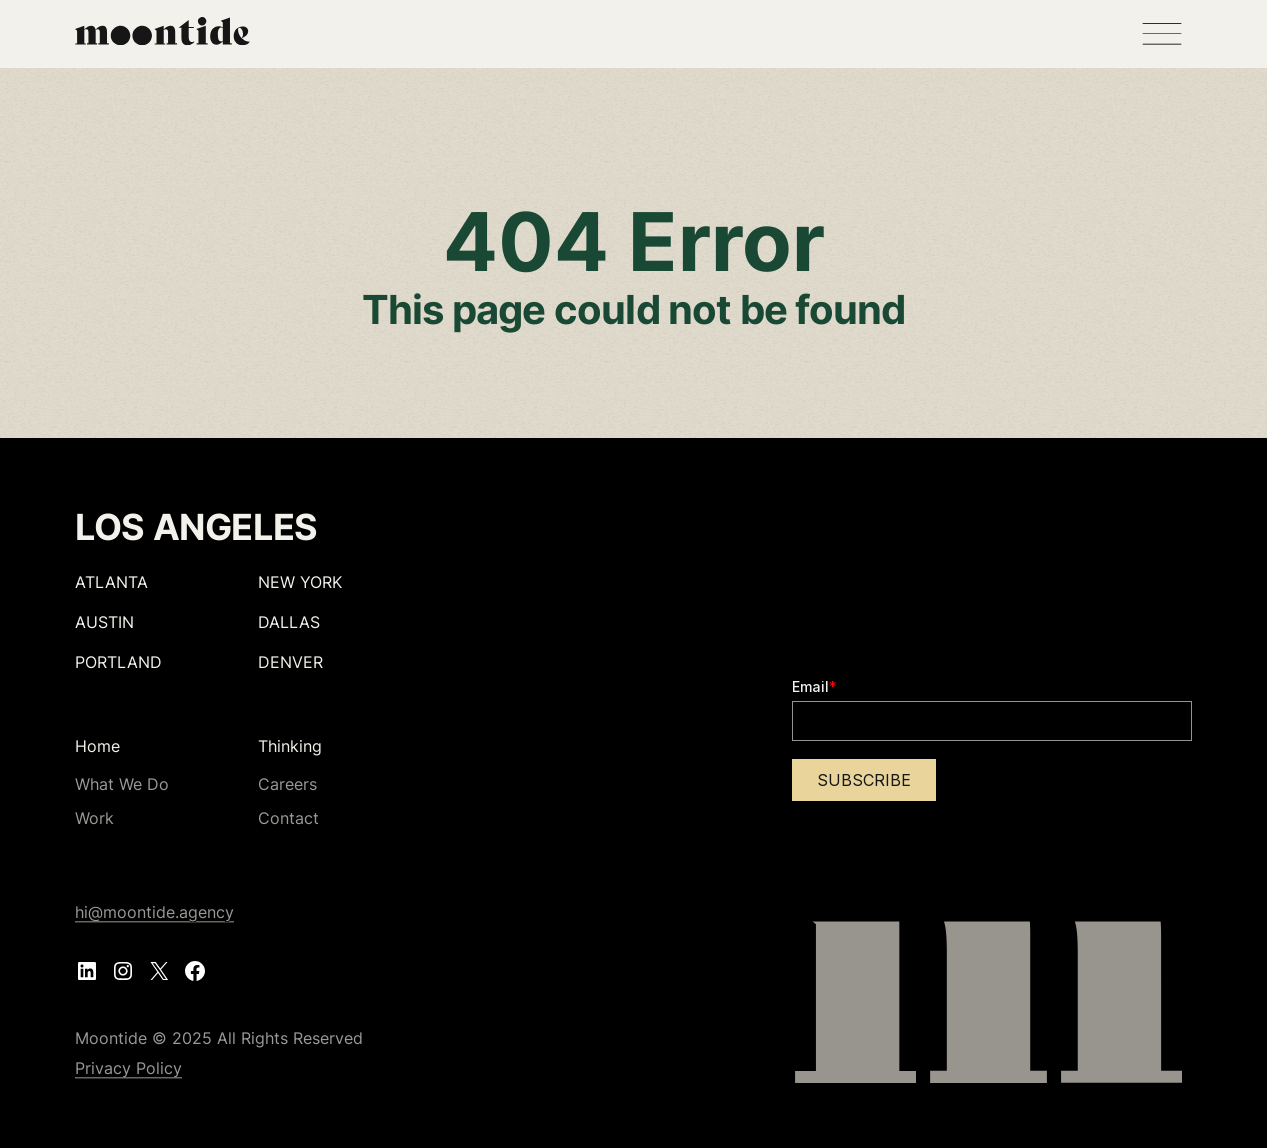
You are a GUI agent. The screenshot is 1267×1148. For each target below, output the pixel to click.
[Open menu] (1162, 34)
